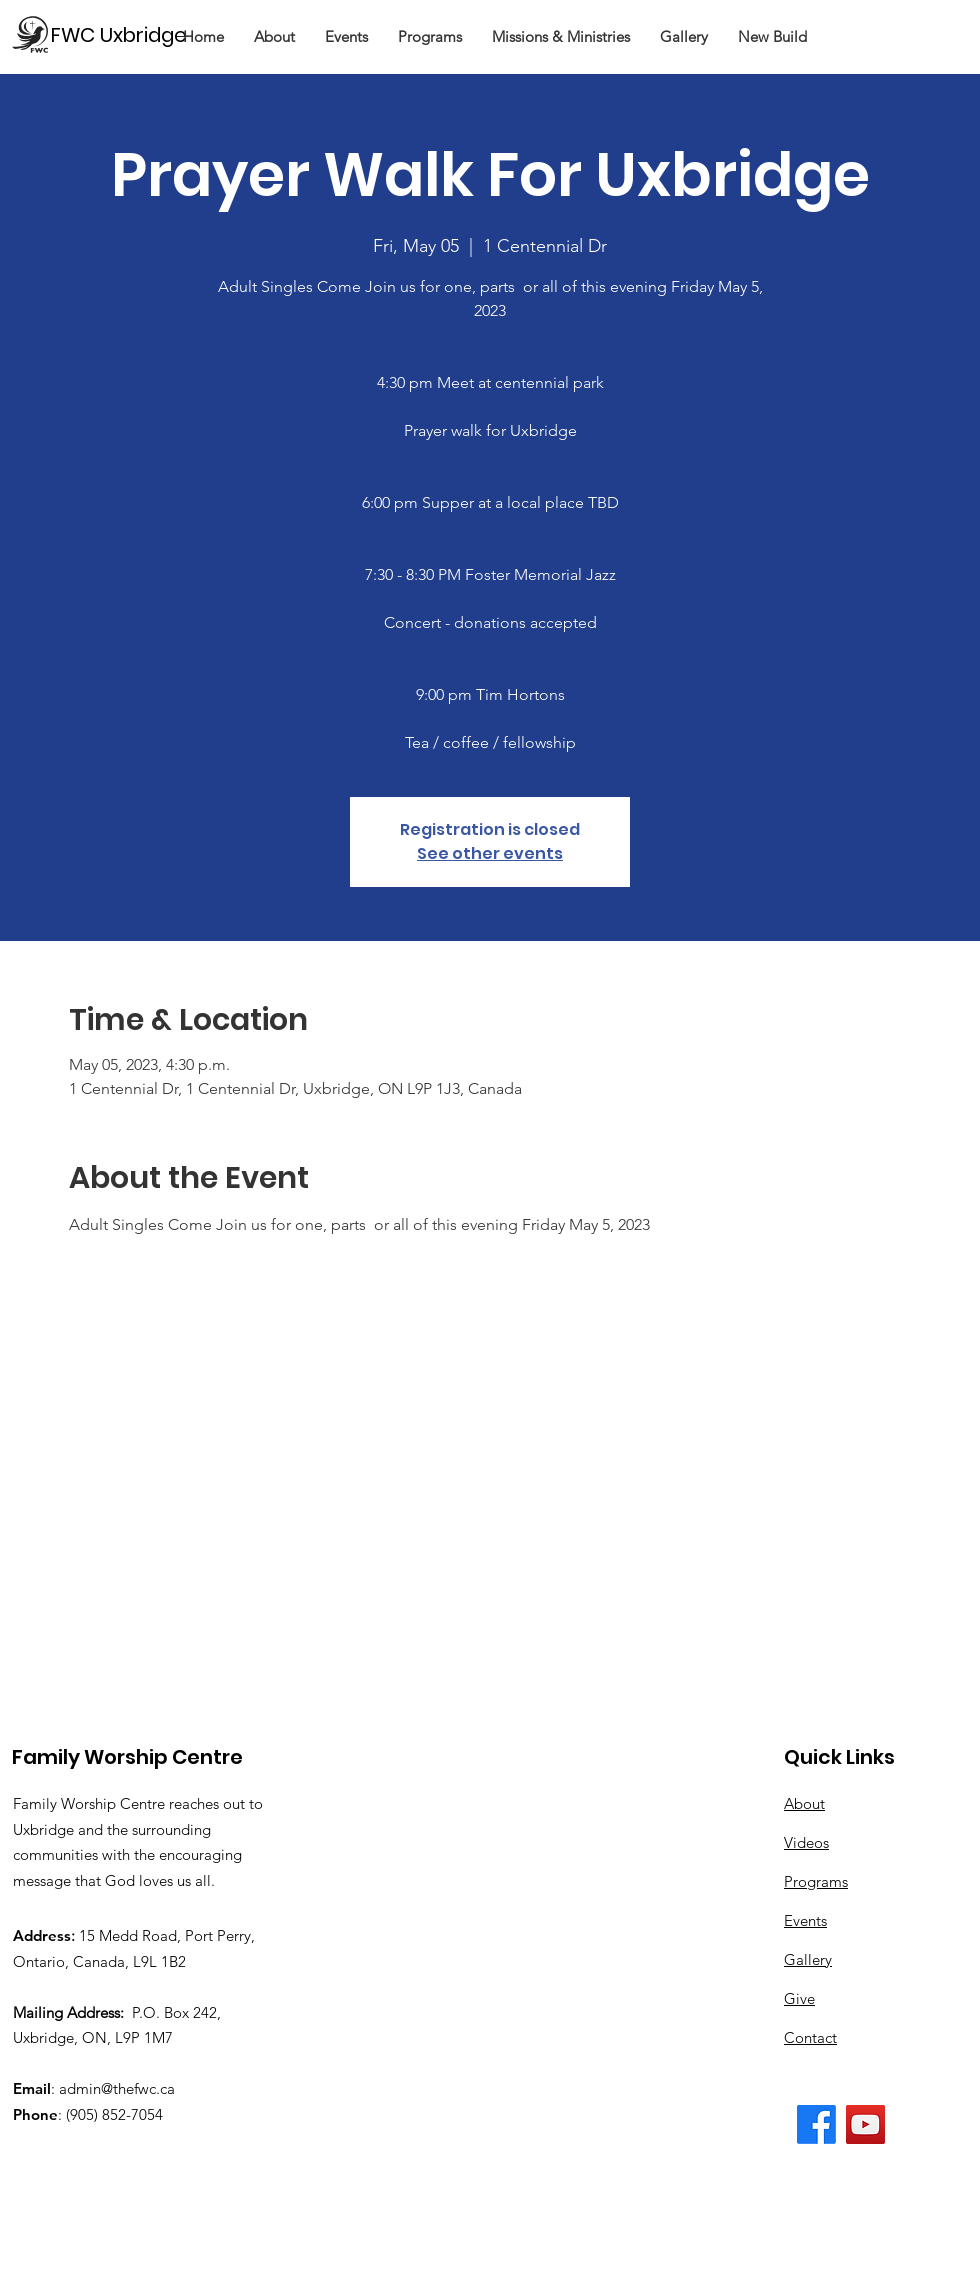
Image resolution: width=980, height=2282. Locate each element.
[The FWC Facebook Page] (816, 2124)
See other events (490, 853)
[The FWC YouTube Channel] (865, 2124)
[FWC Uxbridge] (127, 34)
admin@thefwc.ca (117, 2088)
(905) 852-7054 (114, 2114)
